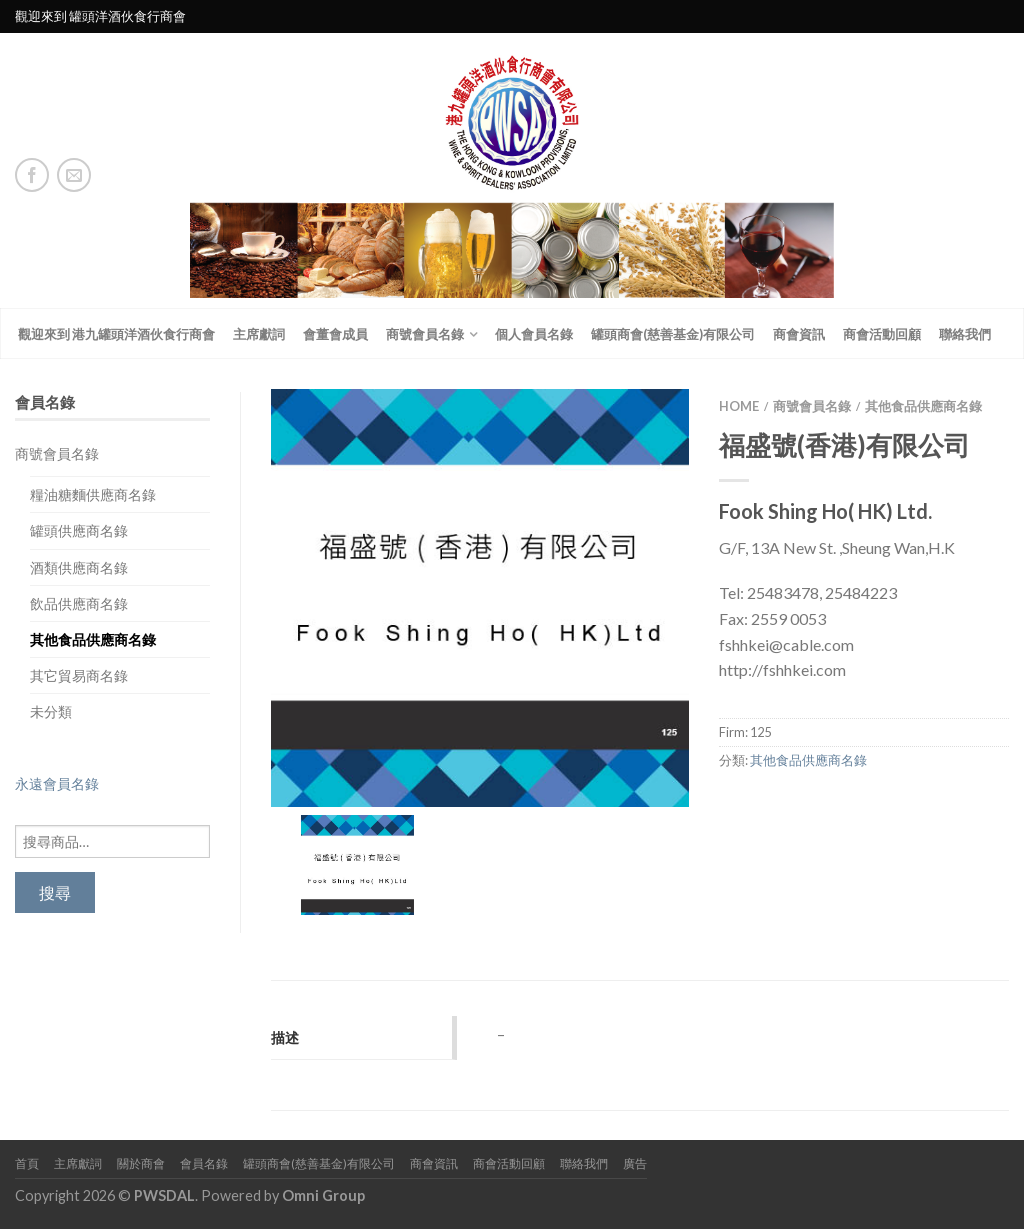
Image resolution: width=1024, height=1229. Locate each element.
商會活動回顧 (882, 334)
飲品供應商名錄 (79, 603)
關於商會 (141, 1163)
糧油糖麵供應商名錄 (93, 494)
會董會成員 (335, 334)
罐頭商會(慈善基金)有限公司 (673, 334)
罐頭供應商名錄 (79, 530)
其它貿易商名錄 (79, 675)
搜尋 (55, 892)
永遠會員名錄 (57, 783)
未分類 (51, 711)
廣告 (635, 1163)
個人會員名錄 (534, 334)
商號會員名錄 (425, 334)
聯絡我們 (965, 334)
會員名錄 (204, 1163)
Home (739, 406)
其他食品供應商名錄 (93, 639)
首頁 (27, 1163)
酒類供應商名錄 (79, 567)
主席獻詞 (259, 334)
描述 (285, 1037)
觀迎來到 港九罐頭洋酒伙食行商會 (116, 334)
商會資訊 (799, 334)
